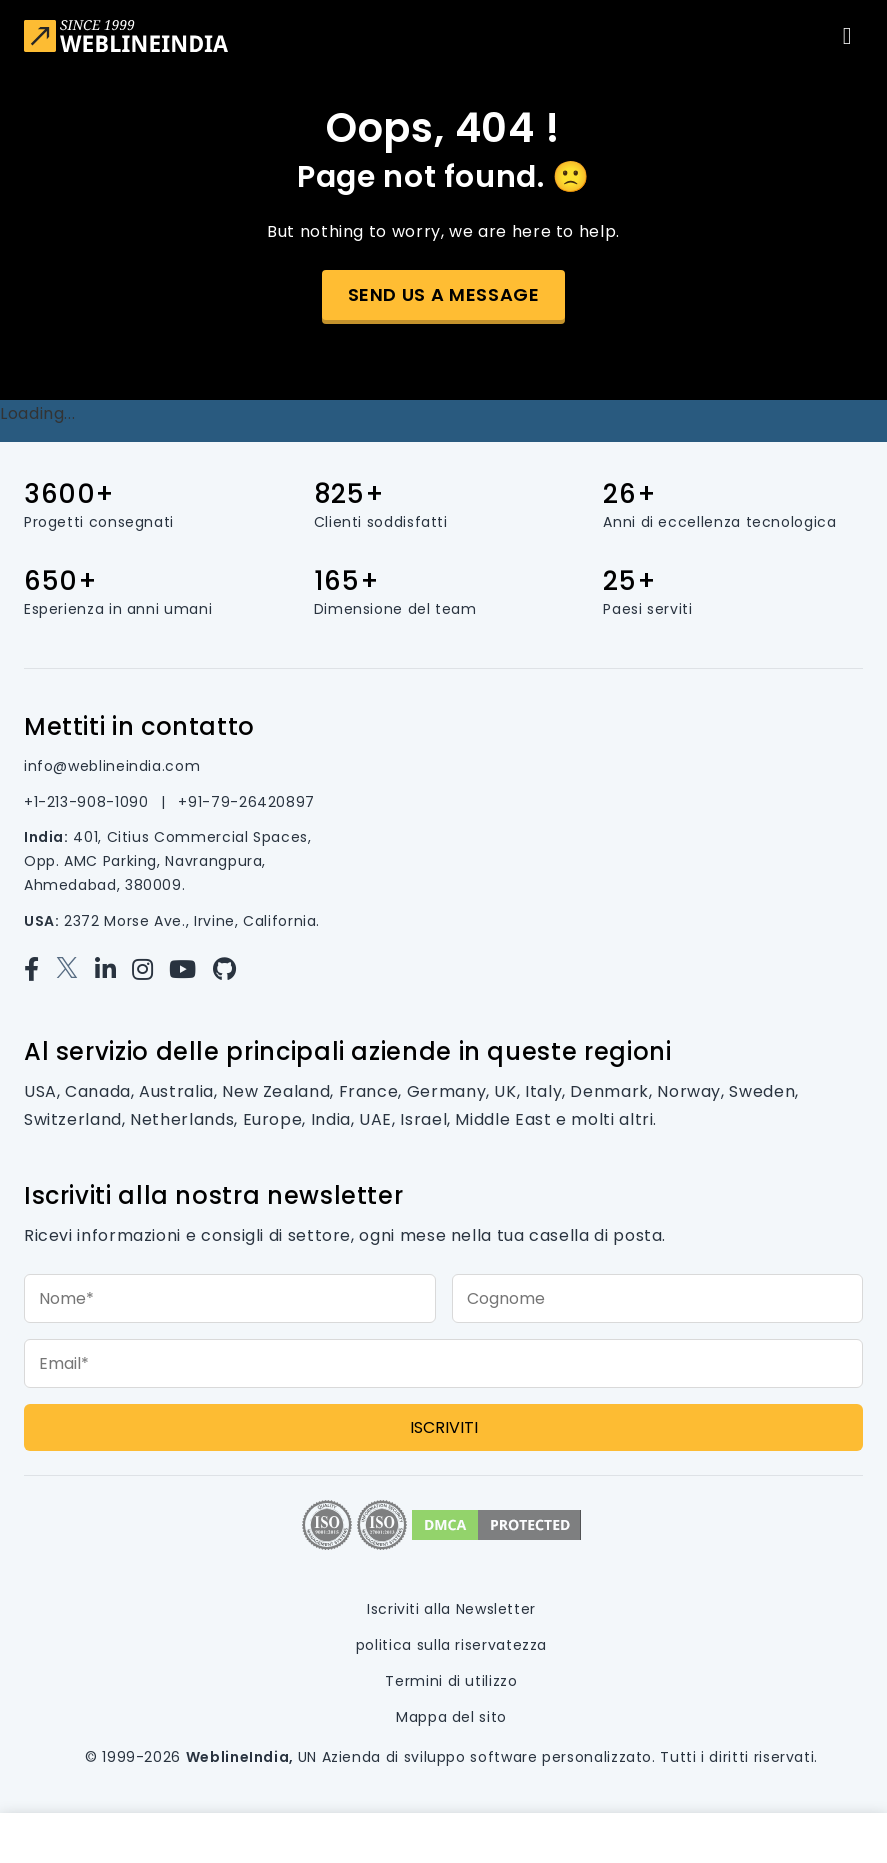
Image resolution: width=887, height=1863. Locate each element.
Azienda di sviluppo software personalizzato (487, 1757)
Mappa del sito (451, 1717)
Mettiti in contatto (139, 726)
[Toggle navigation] (847, 36)
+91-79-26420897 (246, 802)
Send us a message (444, 294)
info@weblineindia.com (112, 766)
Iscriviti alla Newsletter (451, 1609)
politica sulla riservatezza (451, 1645)
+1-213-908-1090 (88, 802)
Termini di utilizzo (451, 1681)
